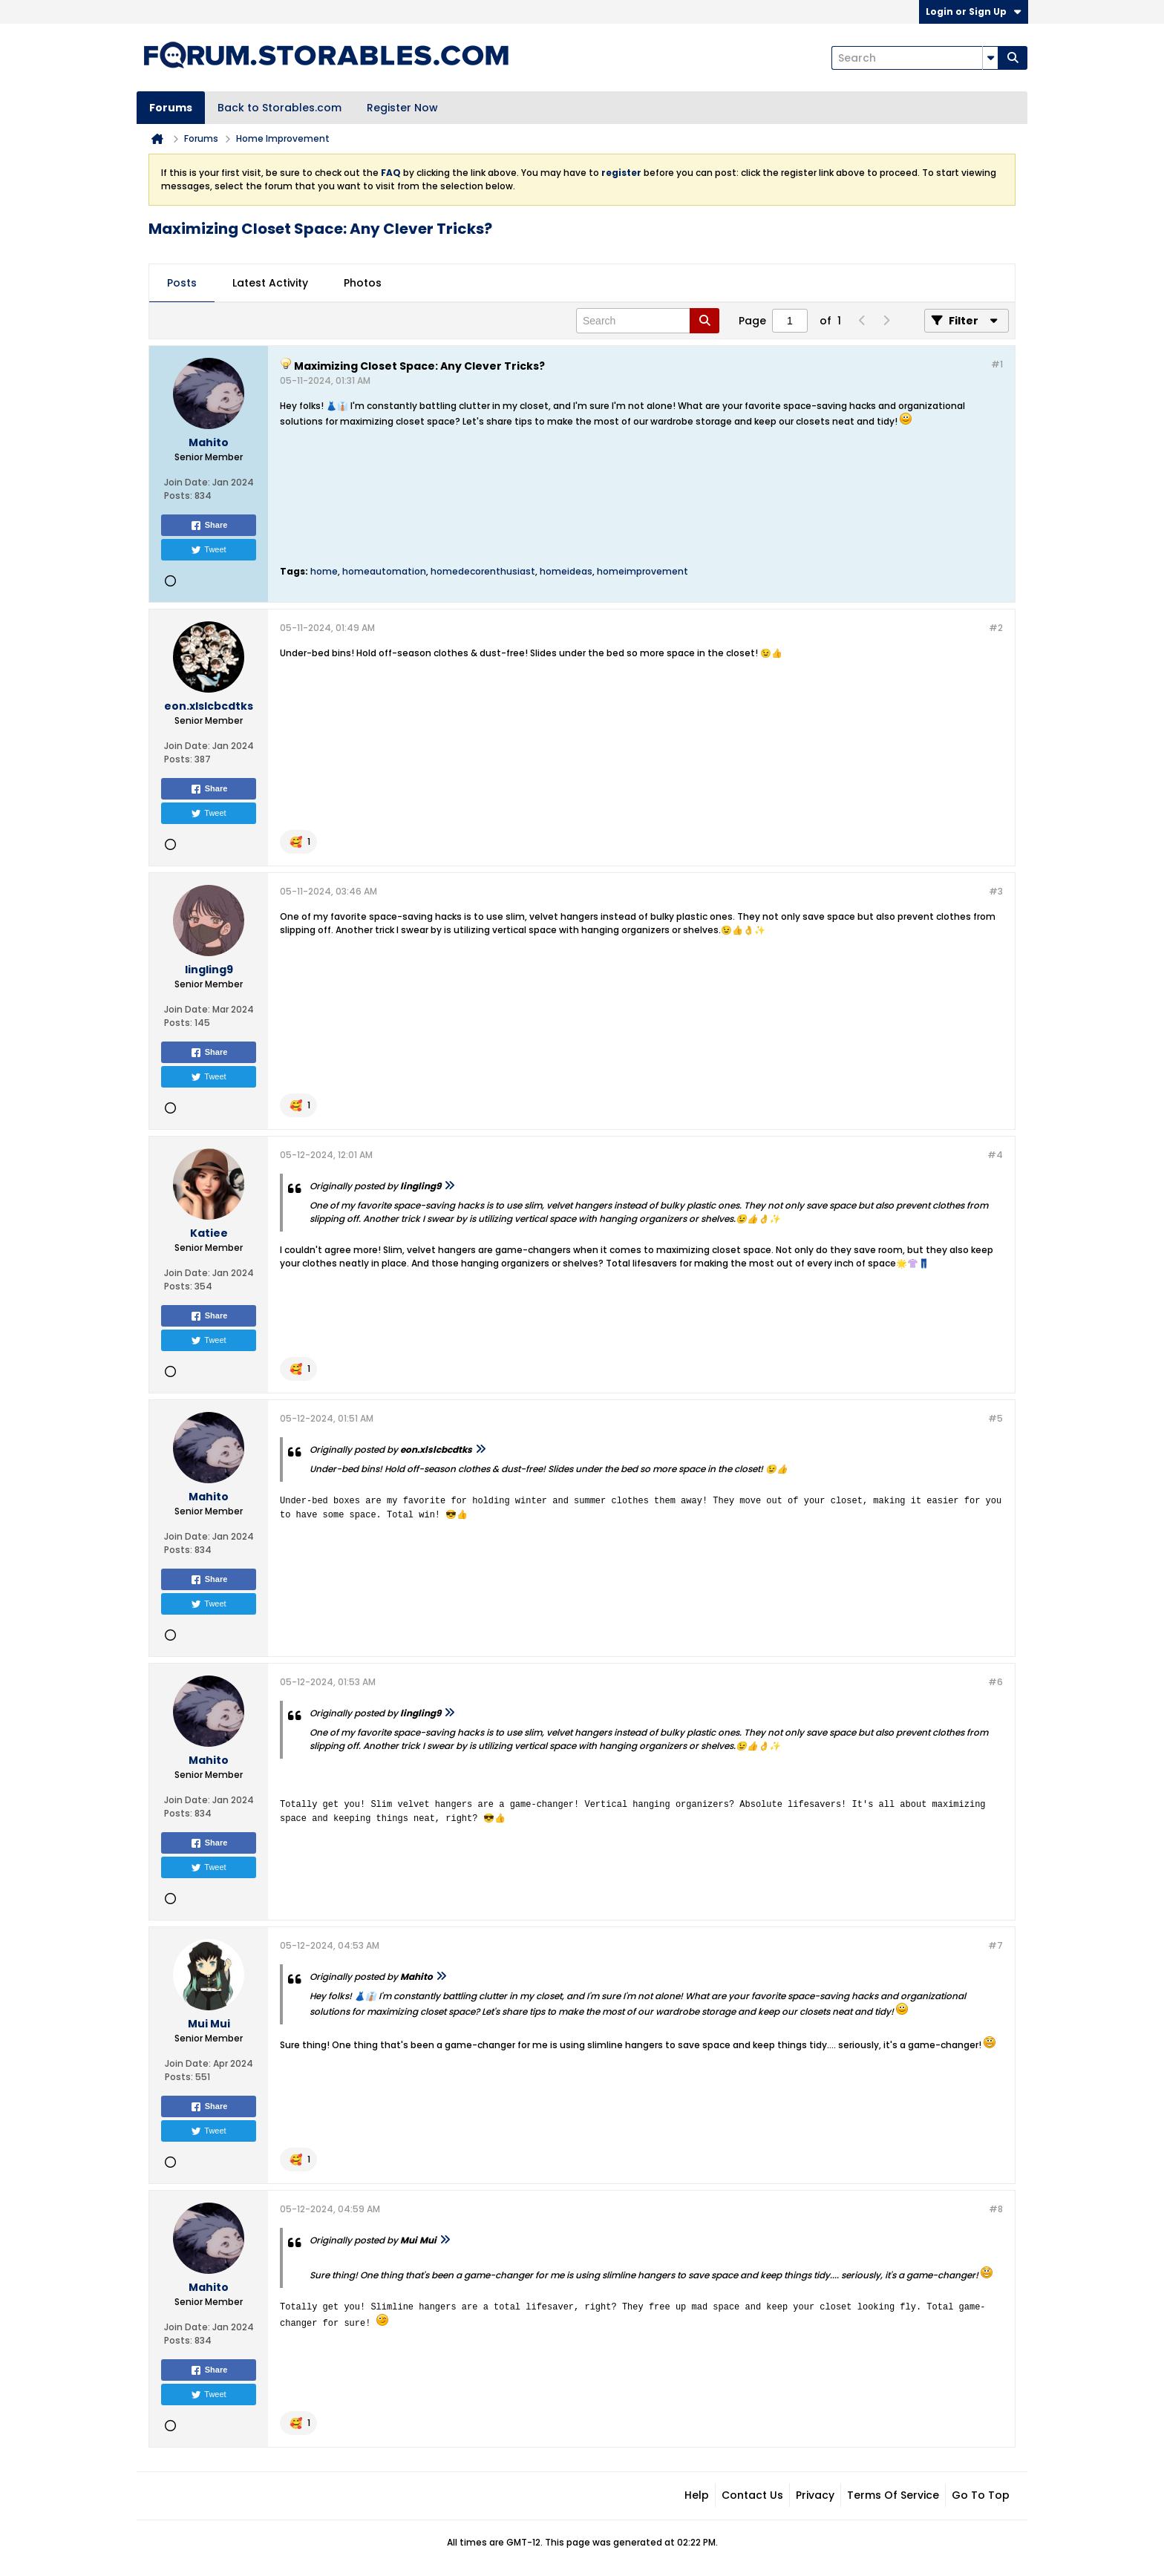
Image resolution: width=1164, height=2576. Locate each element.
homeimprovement (642, 571)
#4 (995, 1154)
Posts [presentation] (182, 282)
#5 (995, 1418)
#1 (997, 364)
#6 (995, 1682)
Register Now (402, 107)
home (324, 571)
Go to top (981, 2495)
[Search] (914, 58)
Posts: (178, 495)
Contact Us (752, 2495)
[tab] (182, 283)
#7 (995, 1945)
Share (209, 526)
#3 (996, 891)
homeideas (566, 571)
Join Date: (187, 482)
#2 (996, 627)
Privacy (815, 2495)
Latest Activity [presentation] (270, 282)
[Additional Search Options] (990, 58)
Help (696, 2495)
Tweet (208, 550)
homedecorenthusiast (483, 571)
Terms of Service (893, 2495)
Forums (170, 107)
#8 (996, 2209)
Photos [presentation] (363, 282)
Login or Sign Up (973, 11)
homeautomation (384, 571)
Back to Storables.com (279, 107)
